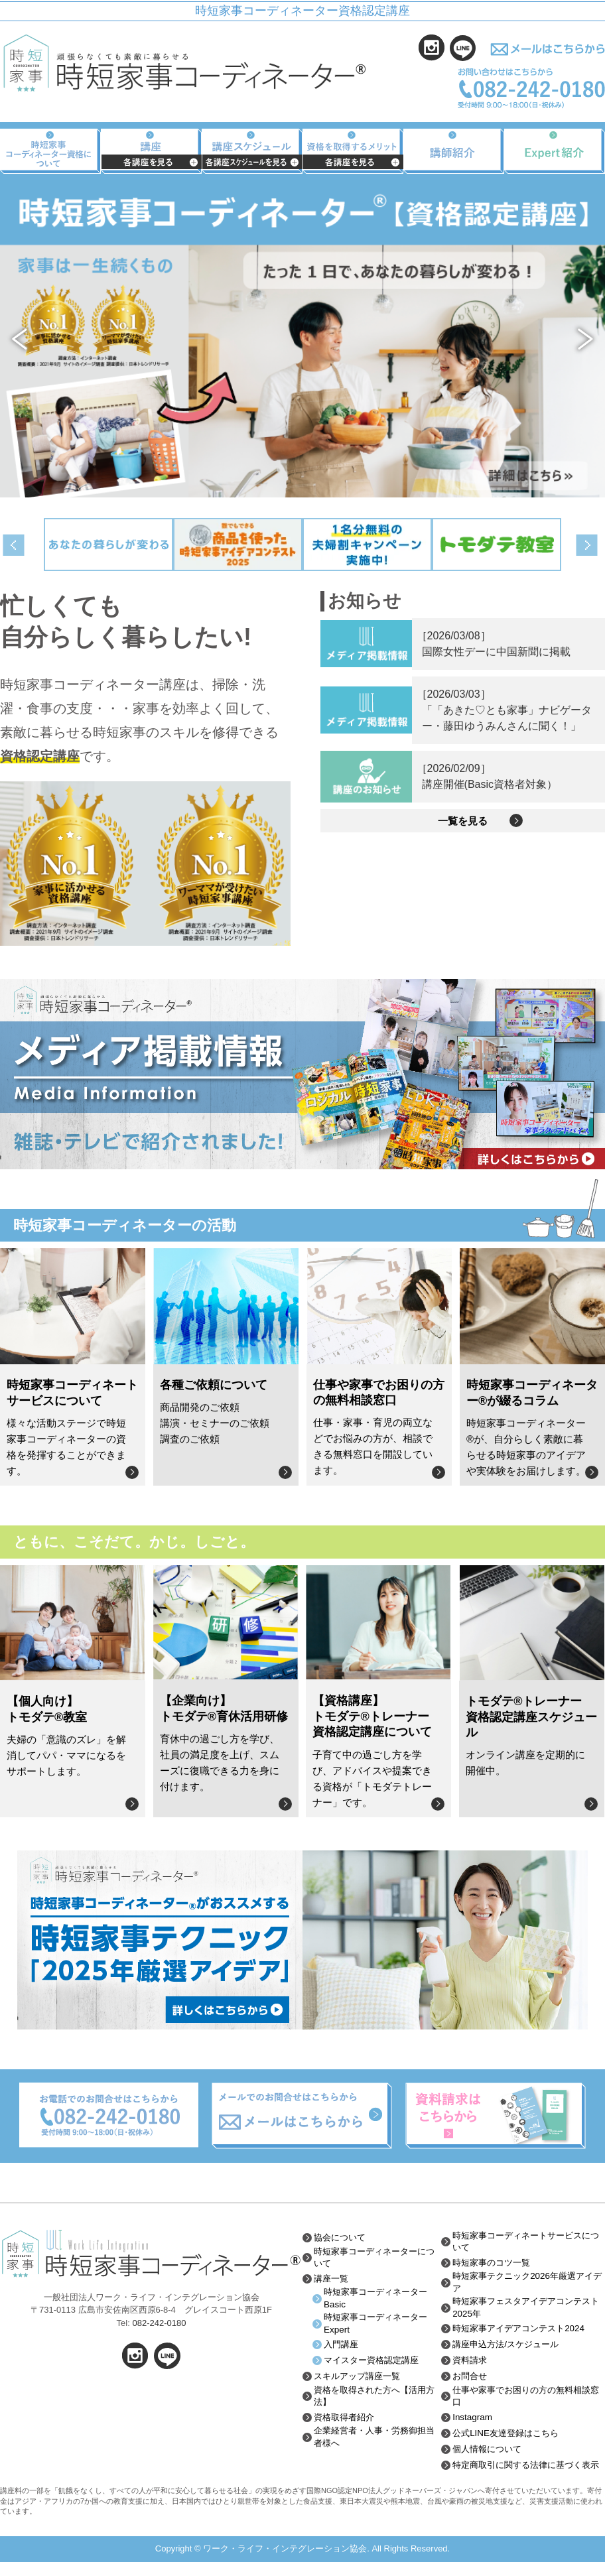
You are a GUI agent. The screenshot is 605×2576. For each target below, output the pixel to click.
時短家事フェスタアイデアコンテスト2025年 (526, 2310)
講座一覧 (332, 2279)
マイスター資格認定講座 (375, 2363)
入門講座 (342, 2347)
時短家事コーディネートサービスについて (526, 2242)
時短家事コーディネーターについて (374, 2258)
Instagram (473, 2420)
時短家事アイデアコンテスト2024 (523, 2331)
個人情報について (489, 2452)
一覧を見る (463, 828)
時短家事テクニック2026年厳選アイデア (527, 2284)
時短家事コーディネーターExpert (379, 2326)
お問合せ (471, 2379)
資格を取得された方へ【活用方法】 (374, 2400)
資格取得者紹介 (346, 2420)
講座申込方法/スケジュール (509, 2347)
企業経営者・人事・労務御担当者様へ (374, 2441)
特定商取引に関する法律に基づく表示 (526, 2473)
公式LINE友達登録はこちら (509, 2436)
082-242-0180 (159, 2323)
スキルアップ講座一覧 (360, 2379)
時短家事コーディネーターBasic (379, 2300)
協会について (342, 2237)
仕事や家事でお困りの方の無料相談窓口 (526, 2400)
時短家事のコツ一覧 (494, 2263)
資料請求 (471, 2363)
